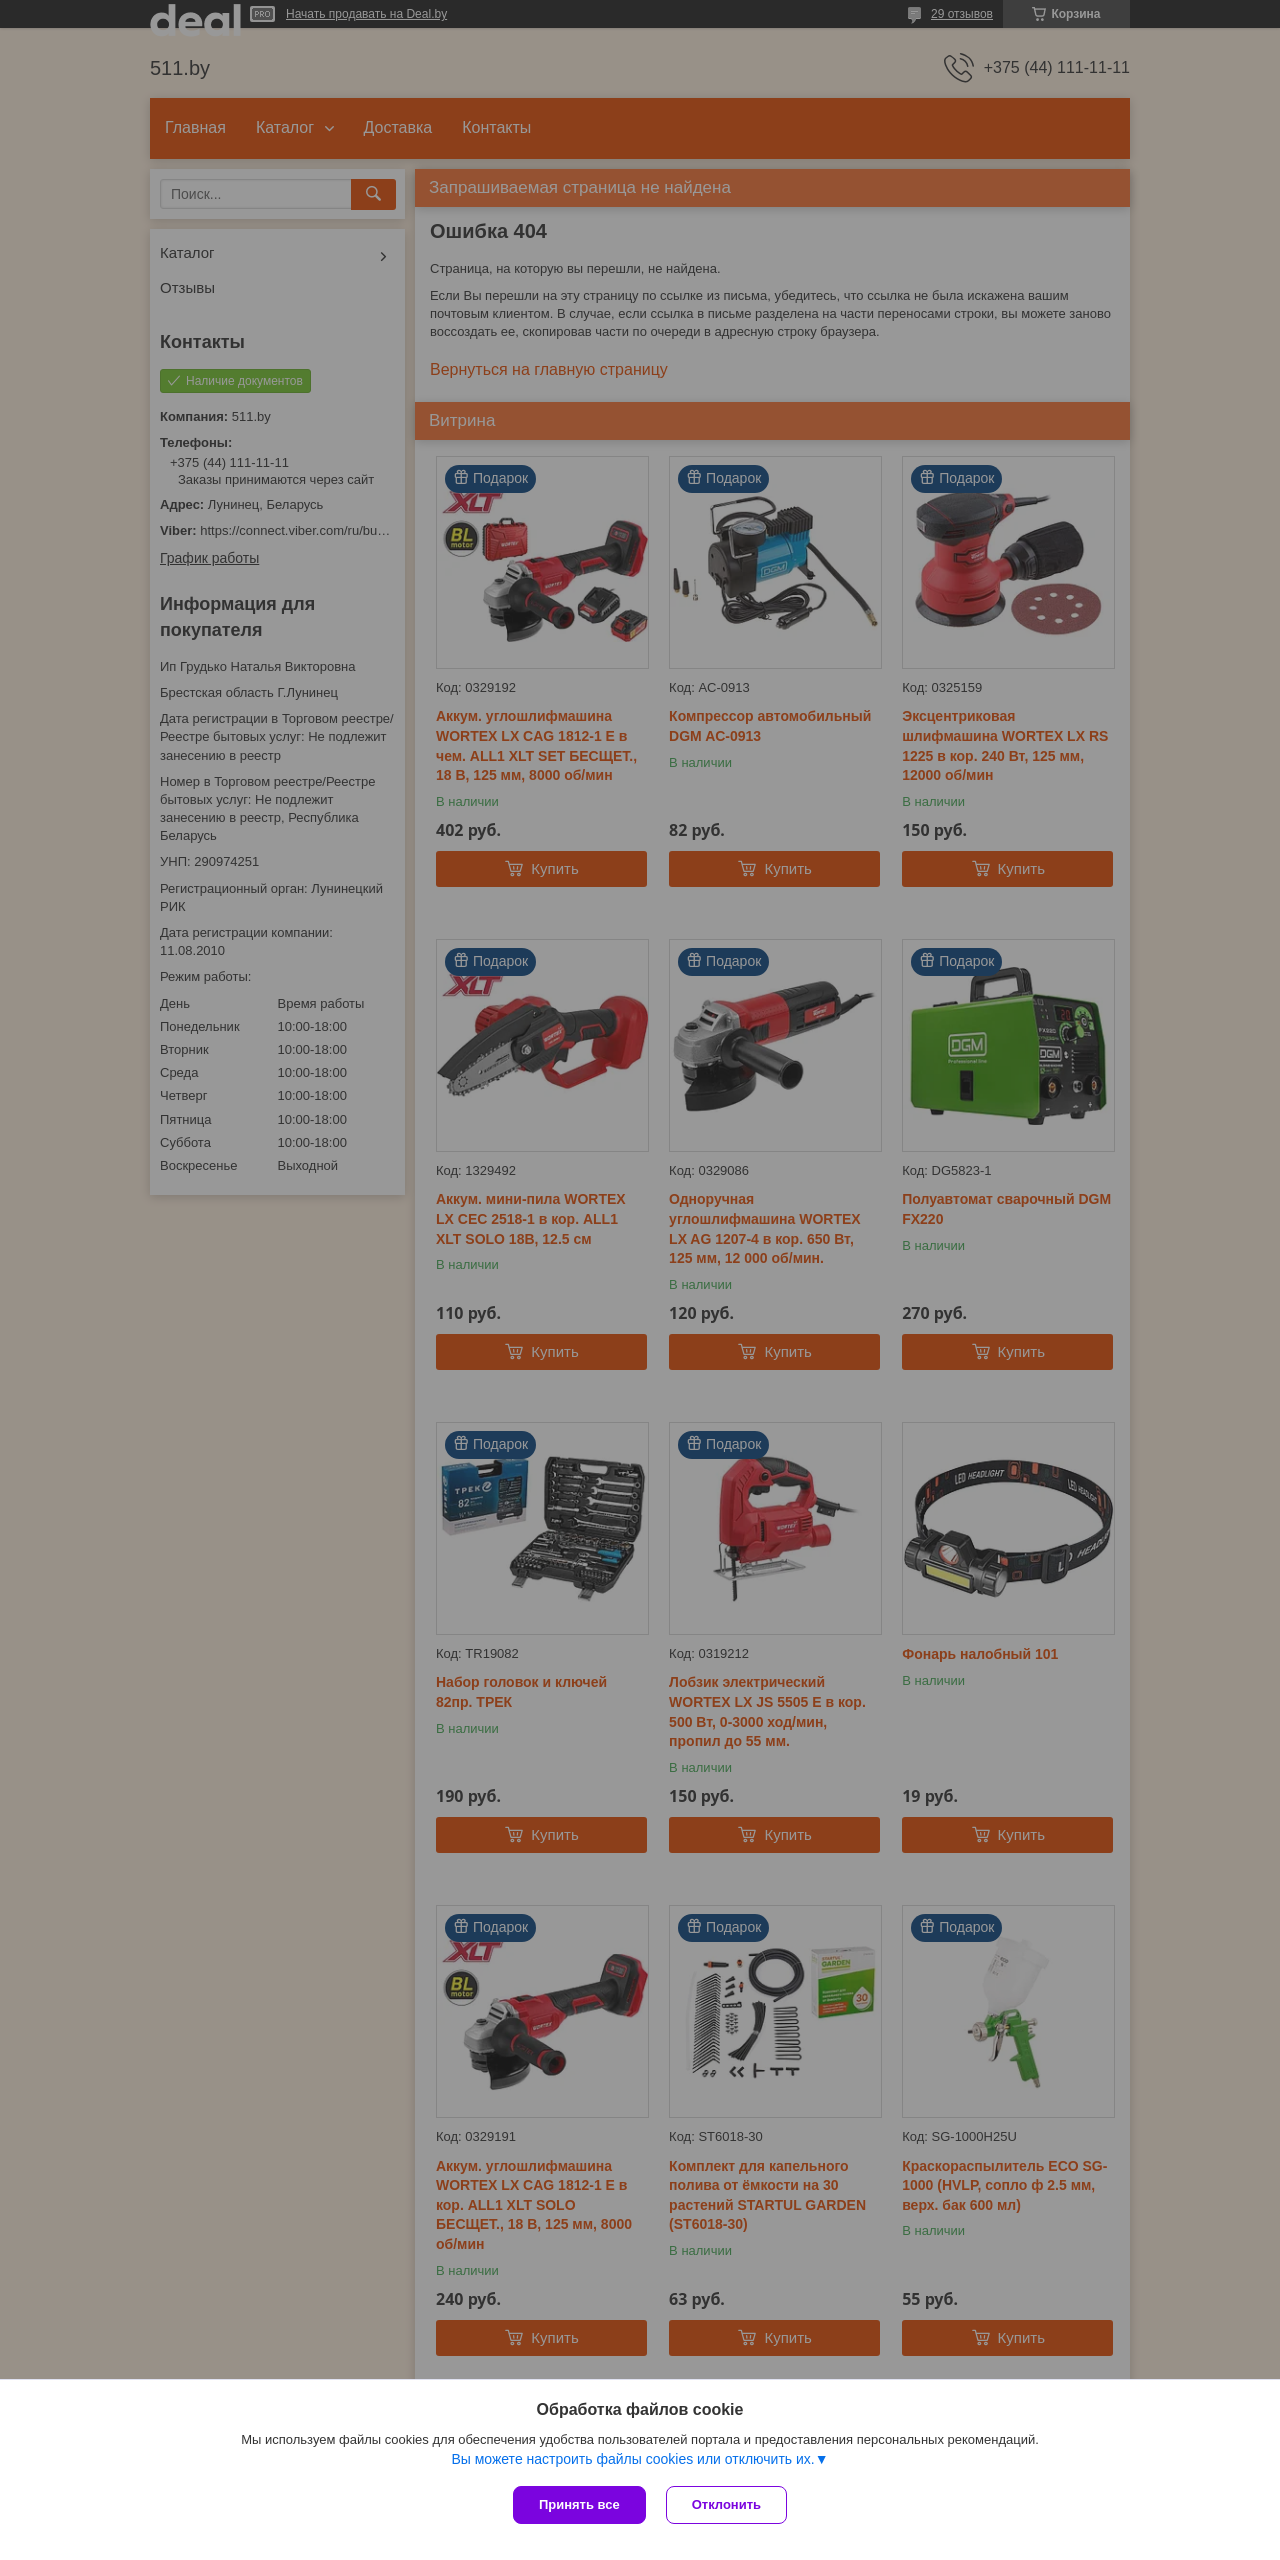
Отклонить (726, 2504)
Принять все (579, 2504)
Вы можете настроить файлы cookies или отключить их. (632, 2459)
